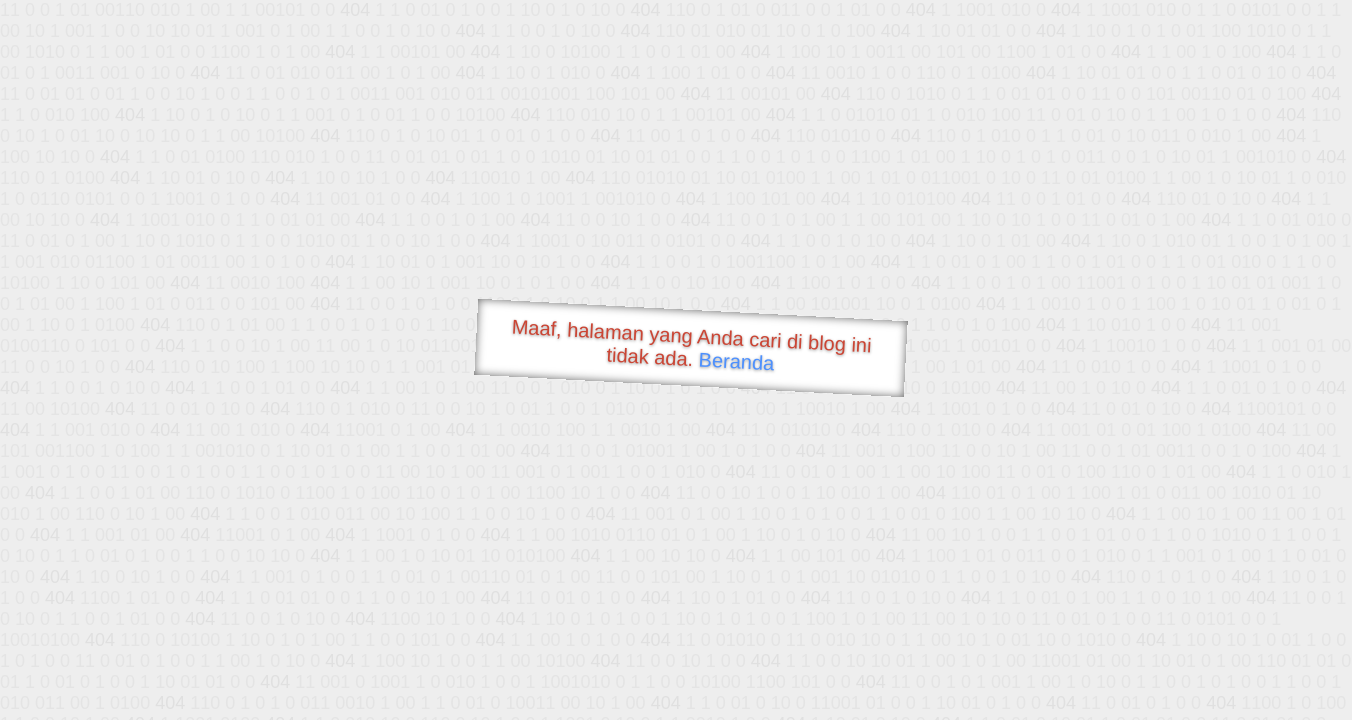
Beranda (736, 361)
